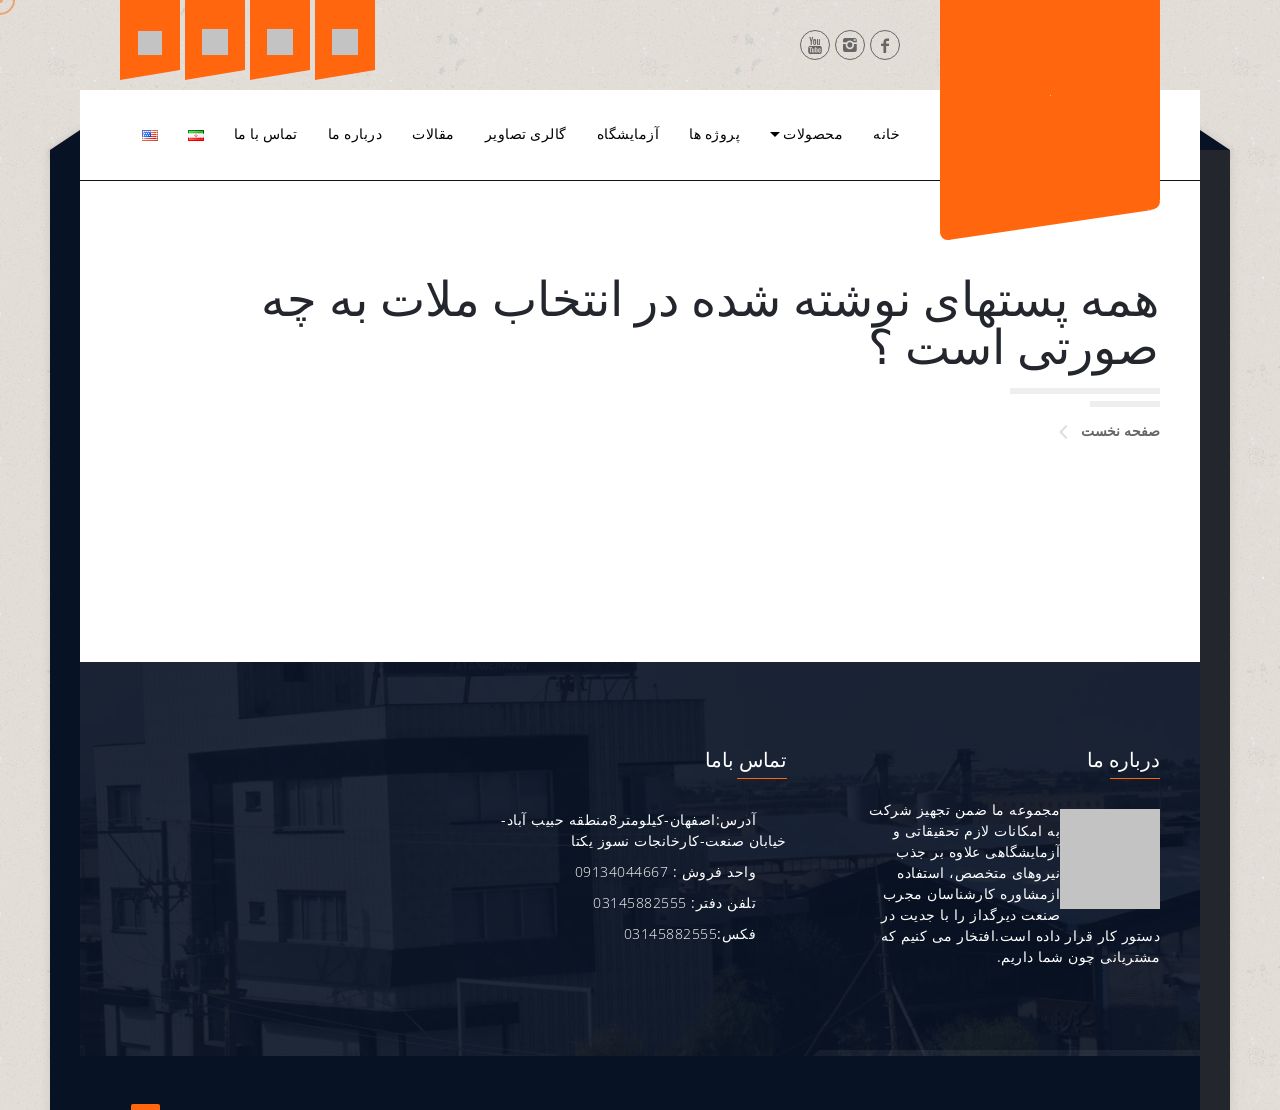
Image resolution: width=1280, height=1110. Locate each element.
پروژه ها (714, 134)
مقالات (433, 134)
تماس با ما (266, 134)
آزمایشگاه (628, 134)
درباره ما (355, 134)
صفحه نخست (1120, 430)
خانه (886, 134)
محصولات (813, 134)
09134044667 (620, 871)
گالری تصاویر (526, 134)
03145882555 (639, 902)
